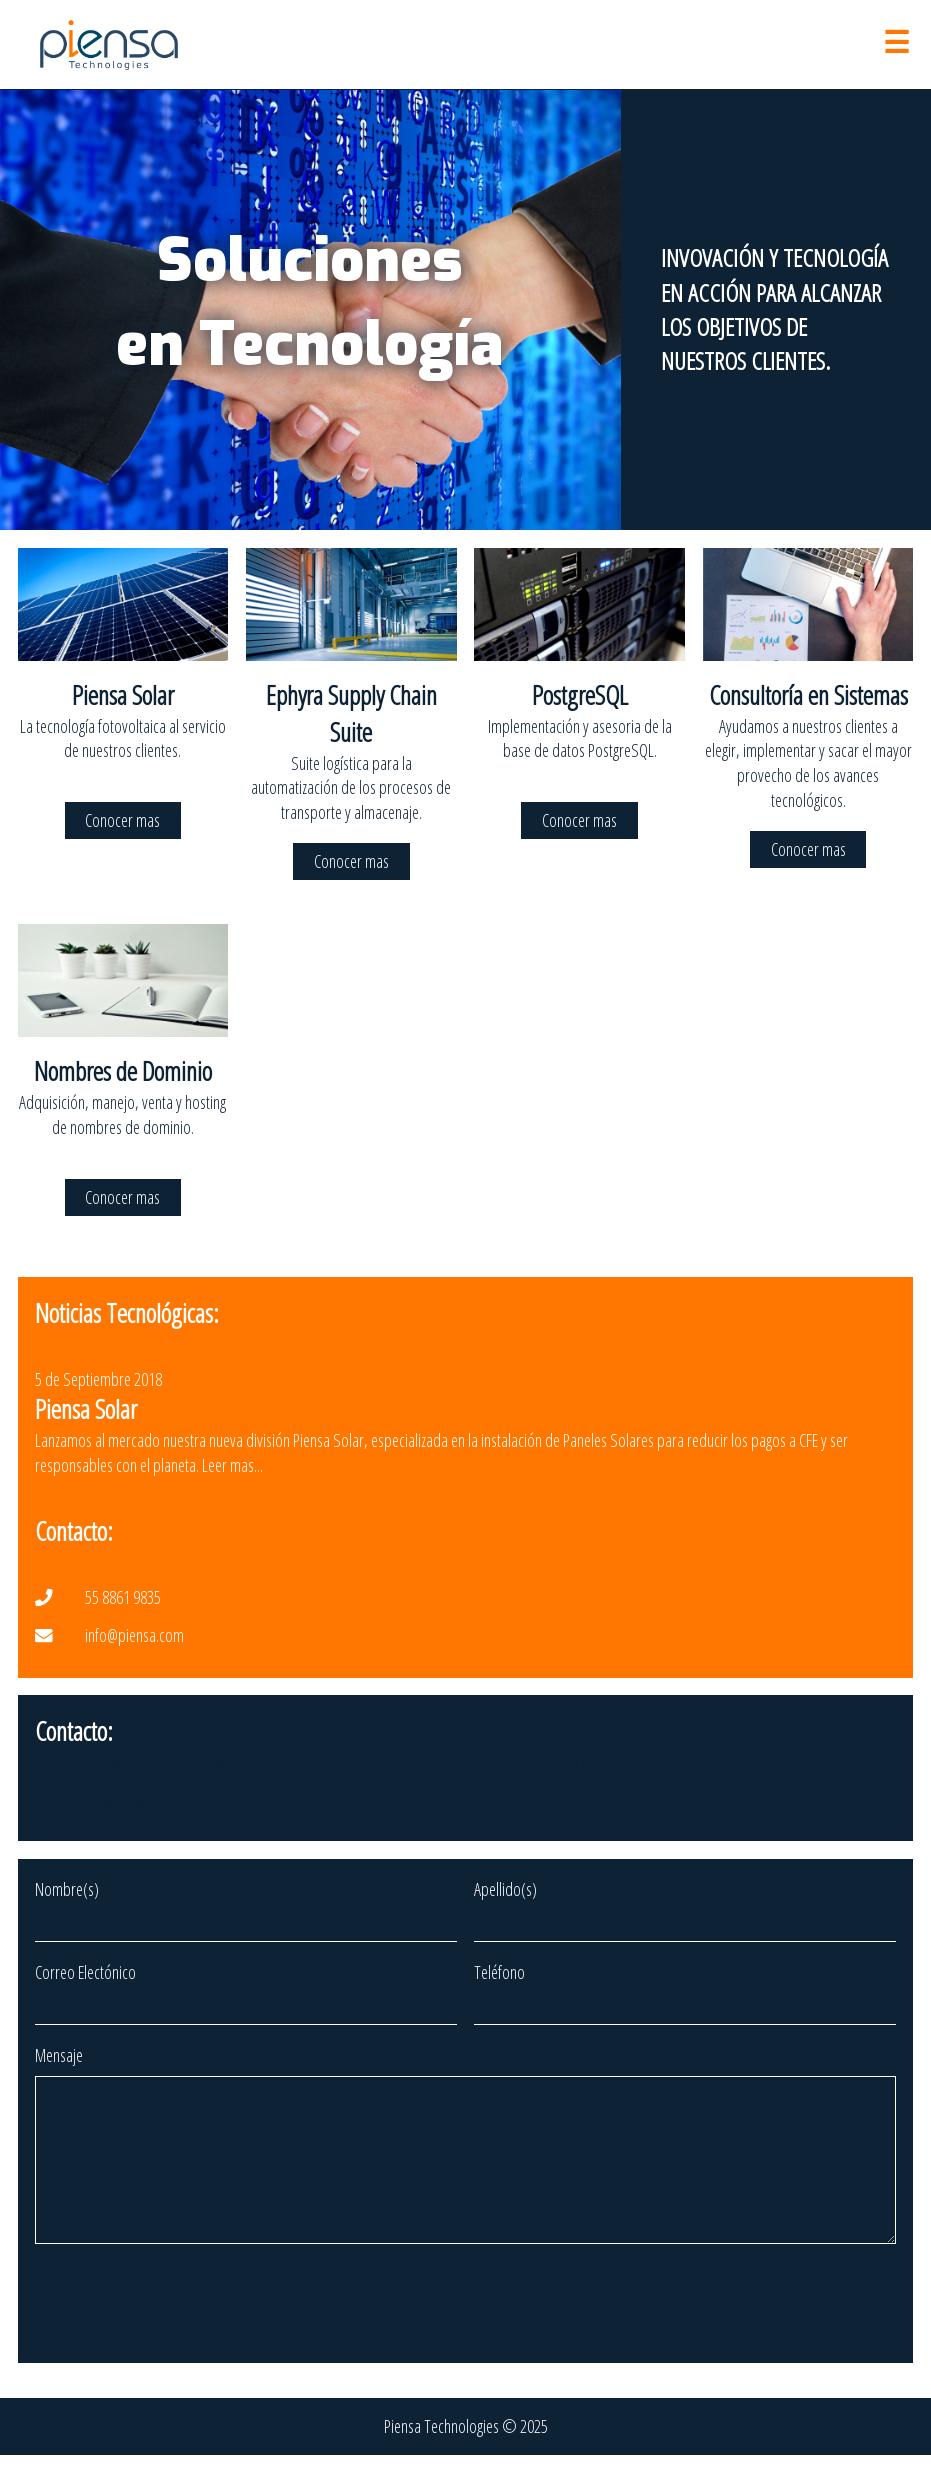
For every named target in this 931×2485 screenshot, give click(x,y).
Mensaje (59, 2055)
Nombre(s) (67, 1889)
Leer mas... (232, 1465)
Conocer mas (122, 821)
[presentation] (187, 2336)
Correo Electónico (85, 1972)
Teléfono (499, 1972)
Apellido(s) (505, 1889)
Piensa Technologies (441, 2456)
